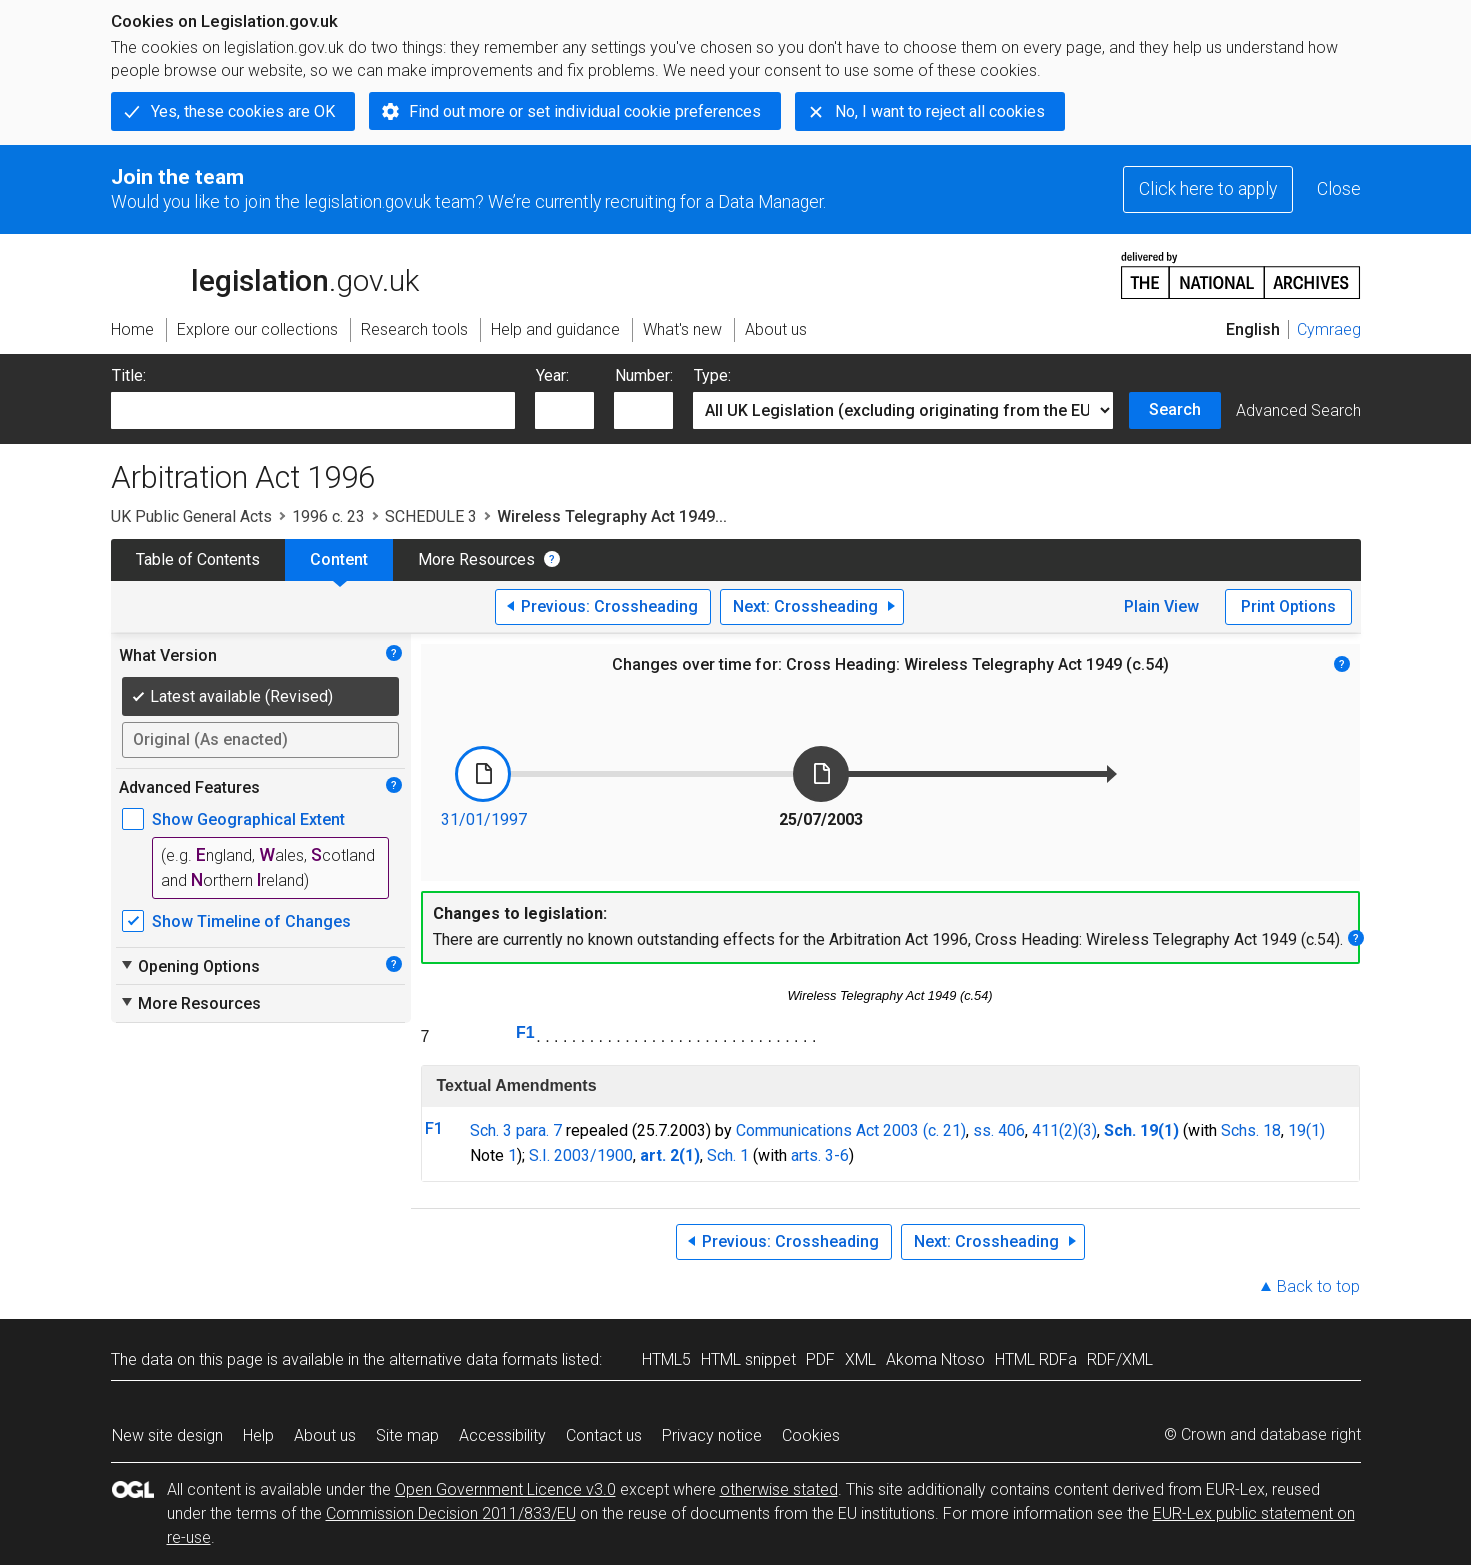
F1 (525, 1032)
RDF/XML (1120, 1359)
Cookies (811, 1435)
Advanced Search (1298, 410)
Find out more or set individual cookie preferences (585, 111)
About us (325, 1435)
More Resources (476, 559)
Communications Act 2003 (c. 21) (851, 1130)
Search (1175, 409)
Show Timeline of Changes (251, 921)
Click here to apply (1208, 189)
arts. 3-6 (820, 1155)
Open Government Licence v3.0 (505, 1489)
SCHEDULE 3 (431, 516)
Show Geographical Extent (248, 819)
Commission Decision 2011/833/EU (451, 1513)
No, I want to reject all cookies (940, 111)
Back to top (1318, 1286)
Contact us (604, 1435)
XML (860, 1359)
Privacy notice (712, 1435)
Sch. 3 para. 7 (516, 1130)
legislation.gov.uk (265, 274)
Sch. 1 (728, 1155)
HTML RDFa (1036, 1359)
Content (339, 559)
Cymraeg (1329, 329)
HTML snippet (748, 1359)
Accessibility (502, 1435)
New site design (167, 1435)
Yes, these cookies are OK (243, 111)
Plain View (1161, 606)
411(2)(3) (1064, 1130)
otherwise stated (779, 1489)
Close (1339, 189)
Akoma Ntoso (935, 1359)
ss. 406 (999, 1130)
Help (258, 1435)
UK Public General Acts (191, 516)
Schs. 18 (1251, 1130)
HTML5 (666, 1359)
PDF (820, 1359)
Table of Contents (198, 559)
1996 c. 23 (328, 516)
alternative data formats (473, 1359)
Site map (407, 1435)
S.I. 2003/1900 (581, 1155)
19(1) (1306, 1130)
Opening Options (189, 966)
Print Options (1288, 606)
